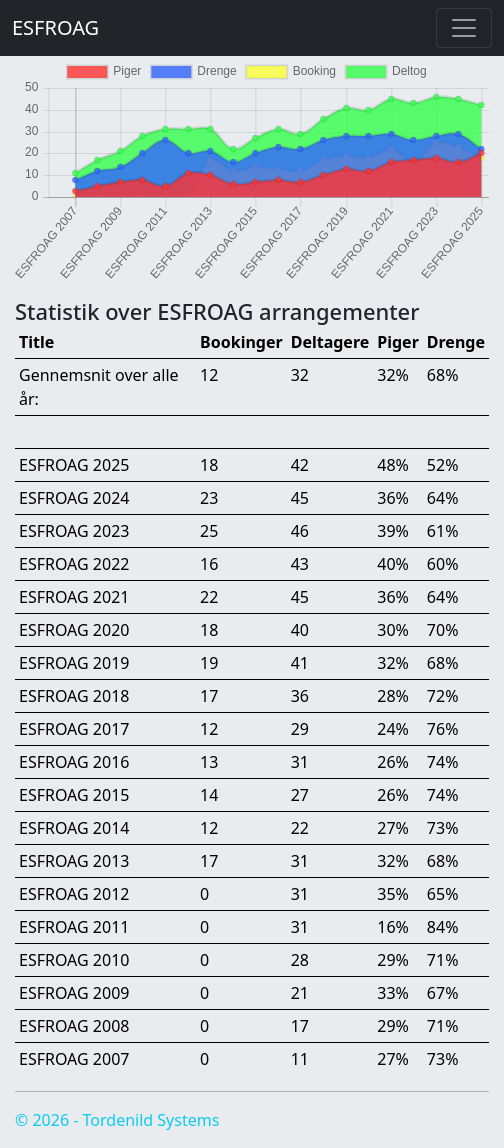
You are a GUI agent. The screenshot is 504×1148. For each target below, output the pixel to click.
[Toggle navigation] (464, 28)
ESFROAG (55, 27)
